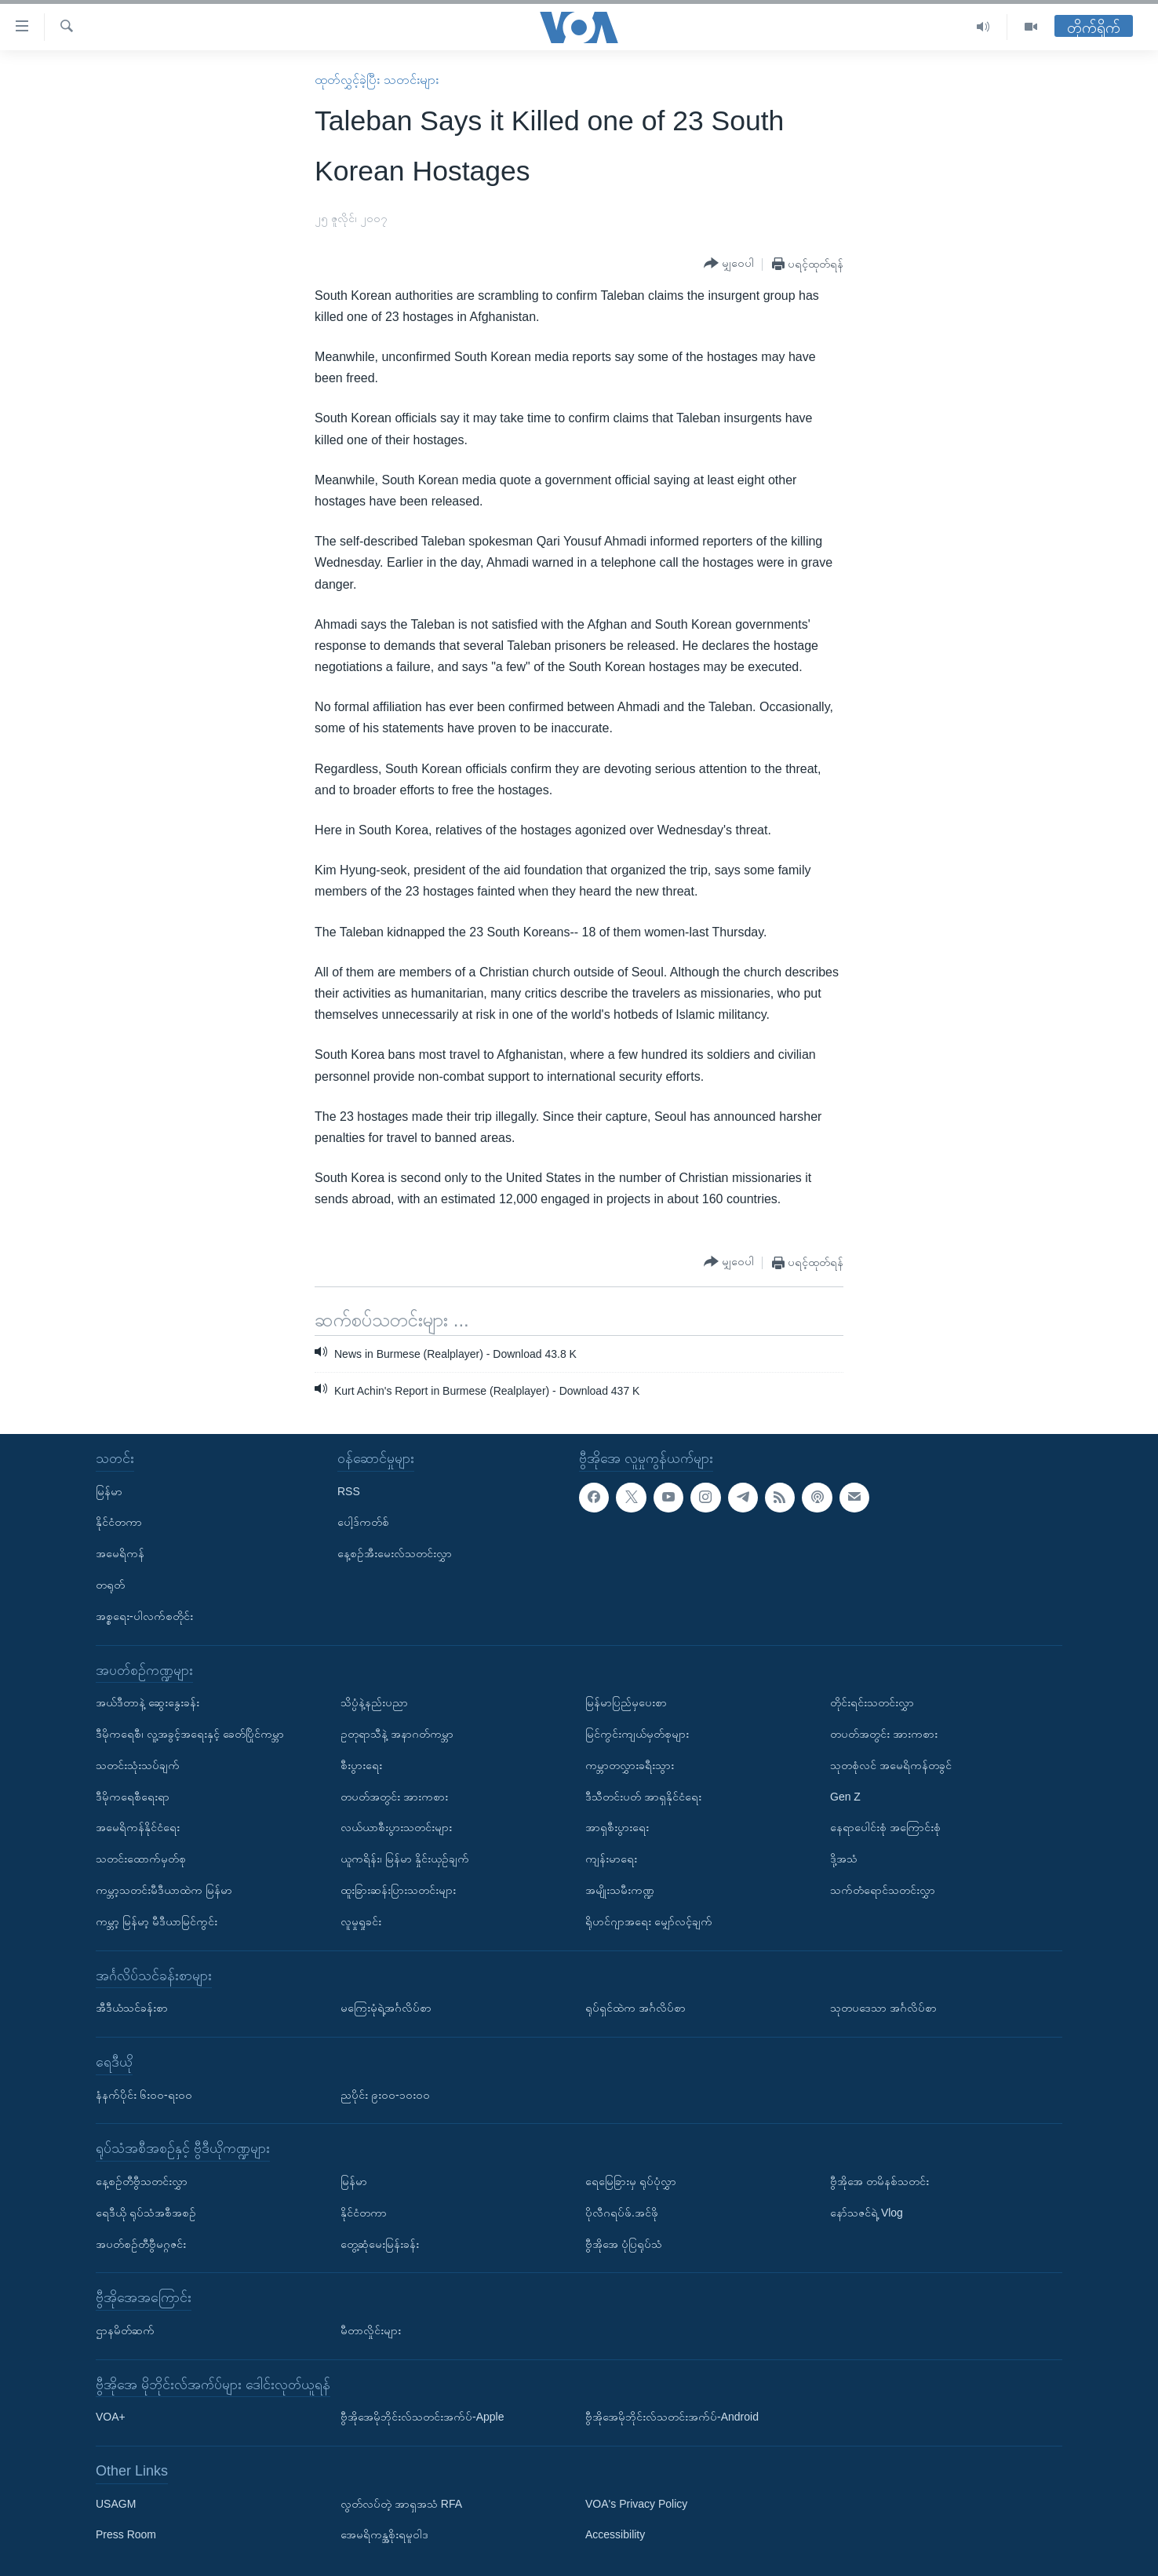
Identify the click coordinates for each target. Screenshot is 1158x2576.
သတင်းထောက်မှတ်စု (141, 1858)
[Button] (729, 263)
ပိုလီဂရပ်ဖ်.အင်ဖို (621, 2212)
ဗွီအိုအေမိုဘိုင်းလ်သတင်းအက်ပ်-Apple (422, 2416)
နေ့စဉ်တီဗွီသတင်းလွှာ (142, 2181)
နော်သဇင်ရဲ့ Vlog (866, 2212)
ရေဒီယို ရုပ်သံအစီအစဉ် (146, 2212)
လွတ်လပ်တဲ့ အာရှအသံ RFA (401, 2504)
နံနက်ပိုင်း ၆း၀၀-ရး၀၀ (144, 2094)
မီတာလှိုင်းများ (370, 2330)
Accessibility (615, 2534)
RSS (348, 1490)
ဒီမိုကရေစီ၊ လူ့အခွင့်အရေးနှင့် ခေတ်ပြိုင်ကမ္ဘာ (190, 1734)
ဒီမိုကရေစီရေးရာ (132, 1796)
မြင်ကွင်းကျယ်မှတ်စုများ (637, 1734)
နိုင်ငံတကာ (119, 1522)
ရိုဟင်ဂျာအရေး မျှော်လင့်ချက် (648, 1921)
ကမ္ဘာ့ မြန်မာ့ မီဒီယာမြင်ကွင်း (156, 1921)
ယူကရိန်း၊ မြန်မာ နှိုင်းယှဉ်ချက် (404, 1858)
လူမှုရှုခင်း (360, 1921)
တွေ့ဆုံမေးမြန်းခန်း (379, 2243)
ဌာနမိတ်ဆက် (125, 2330)
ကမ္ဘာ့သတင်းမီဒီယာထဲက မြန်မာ (164, 1890)
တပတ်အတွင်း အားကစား (394, 1796)
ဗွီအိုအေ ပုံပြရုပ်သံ (623, 2243)
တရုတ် (110, 1584)
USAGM (116, 2504)
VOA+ (111, 2416)
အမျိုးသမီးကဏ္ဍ (619, 1890)
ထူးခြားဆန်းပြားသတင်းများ (398, 1890)
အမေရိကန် (120, 1553)
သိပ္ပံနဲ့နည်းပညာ (374, 1702)
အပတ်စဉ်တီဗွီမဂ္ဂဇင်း (141, 2243)
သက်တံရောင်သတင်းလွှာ (882, 1890)
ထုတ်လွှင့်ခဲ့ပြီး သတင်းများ (376, 79)
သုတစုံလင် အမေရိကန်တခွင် (891, 1765)
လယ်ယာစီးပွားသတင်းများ (396, 1827)
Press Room (126, 2534)
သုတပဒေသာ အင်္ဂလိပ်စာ (883, 2007)
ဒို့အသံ (844, 1858)
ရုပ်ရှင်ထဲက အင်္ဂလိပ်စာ (635, 2007)
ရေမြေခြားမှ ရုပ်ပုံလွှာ (630, 2181)
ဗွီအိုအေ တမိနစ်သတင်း (879, 2181)
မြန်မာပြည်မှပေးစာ (626, 1702)
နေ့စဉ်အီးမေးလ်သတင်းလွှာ (394, 1553)
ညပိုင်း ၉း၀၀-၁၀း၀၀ (385, 2094)
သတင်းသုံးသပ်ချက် (138, 1765)
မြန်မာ (109, 1490)
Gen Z (845, 1796)
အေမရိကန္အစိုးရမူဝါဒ (384, 2534)
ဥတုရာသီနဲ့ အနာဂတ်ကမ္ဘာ (396, 1734)
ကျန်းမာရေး (611, 1858)
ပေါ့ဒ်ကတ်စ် (363, 1522)
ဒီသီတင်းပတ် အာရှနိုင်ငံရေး (643, 1796)
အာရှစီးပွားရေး (617, 1827)
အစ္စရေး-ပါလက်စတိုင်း (144, 1616)
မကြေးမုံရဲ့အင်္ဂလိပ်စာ (386, 2007)
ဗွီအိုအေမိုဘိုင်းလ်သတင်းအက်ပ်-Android (672, 2416)
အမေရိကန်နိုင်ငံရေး (138, 1827)
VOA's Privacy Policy (636, 2504)
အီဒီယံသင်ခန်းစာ (132, 2007)
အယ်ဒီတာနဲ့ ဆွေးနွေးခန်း (147, 1702)
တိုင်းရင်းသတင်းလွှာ (872, 1702)
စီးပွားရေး (361, 1765)
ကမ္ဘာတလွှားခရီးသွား (629, 1765)
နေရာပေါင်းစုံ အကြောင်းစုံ (885, 1827)
